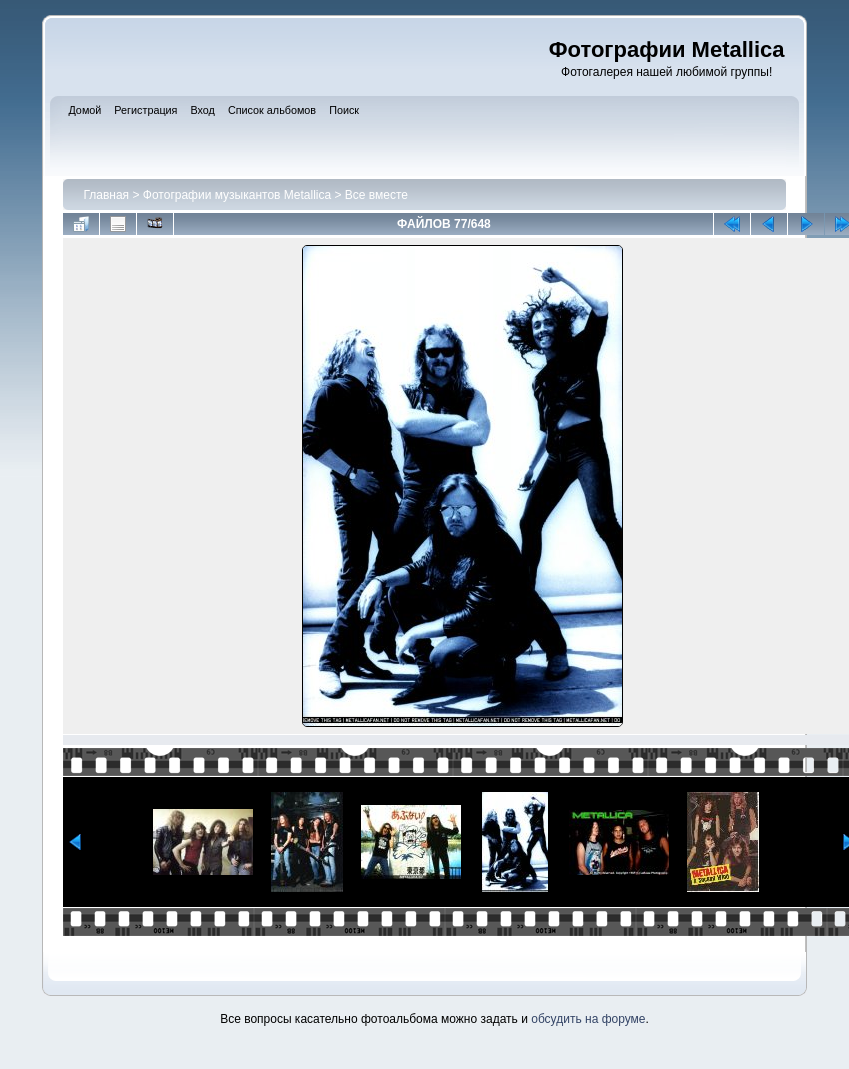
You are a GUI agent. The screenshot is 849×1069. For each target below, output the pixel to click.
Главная (106, 195)
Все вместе (376, 195)
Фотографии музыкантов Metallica (237, 195)
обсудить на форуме (588, 1019)
